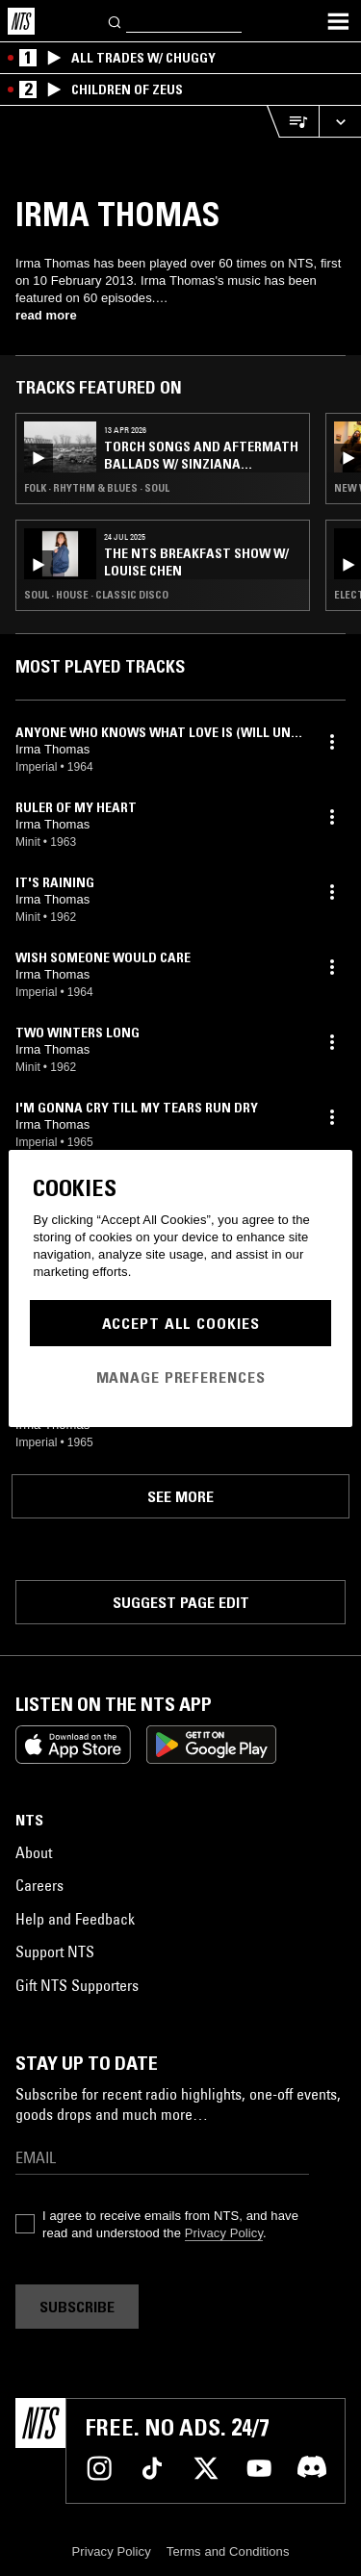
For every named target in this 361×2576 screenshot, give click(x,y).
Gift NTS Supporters (77, 1985)
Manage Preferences (181, 1377)
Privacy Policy (224, 2233)
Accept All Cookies (181, 1323)
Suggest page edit (181, 1602)
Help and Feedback (75, 1918)
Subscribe (77, 2306)
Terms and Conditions (228, 2551)
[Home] (21, 21)
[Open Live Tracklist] (293, 122)
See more (180, 1496)
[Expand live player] (340, 122)
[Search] (115, 21)
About (33, 1852)
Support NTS (54, 1951)
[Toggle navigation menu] (337, 21)
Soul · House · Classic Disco (96, 594)
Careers (39, 1885)
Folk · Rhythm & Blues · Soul (96, 488)
